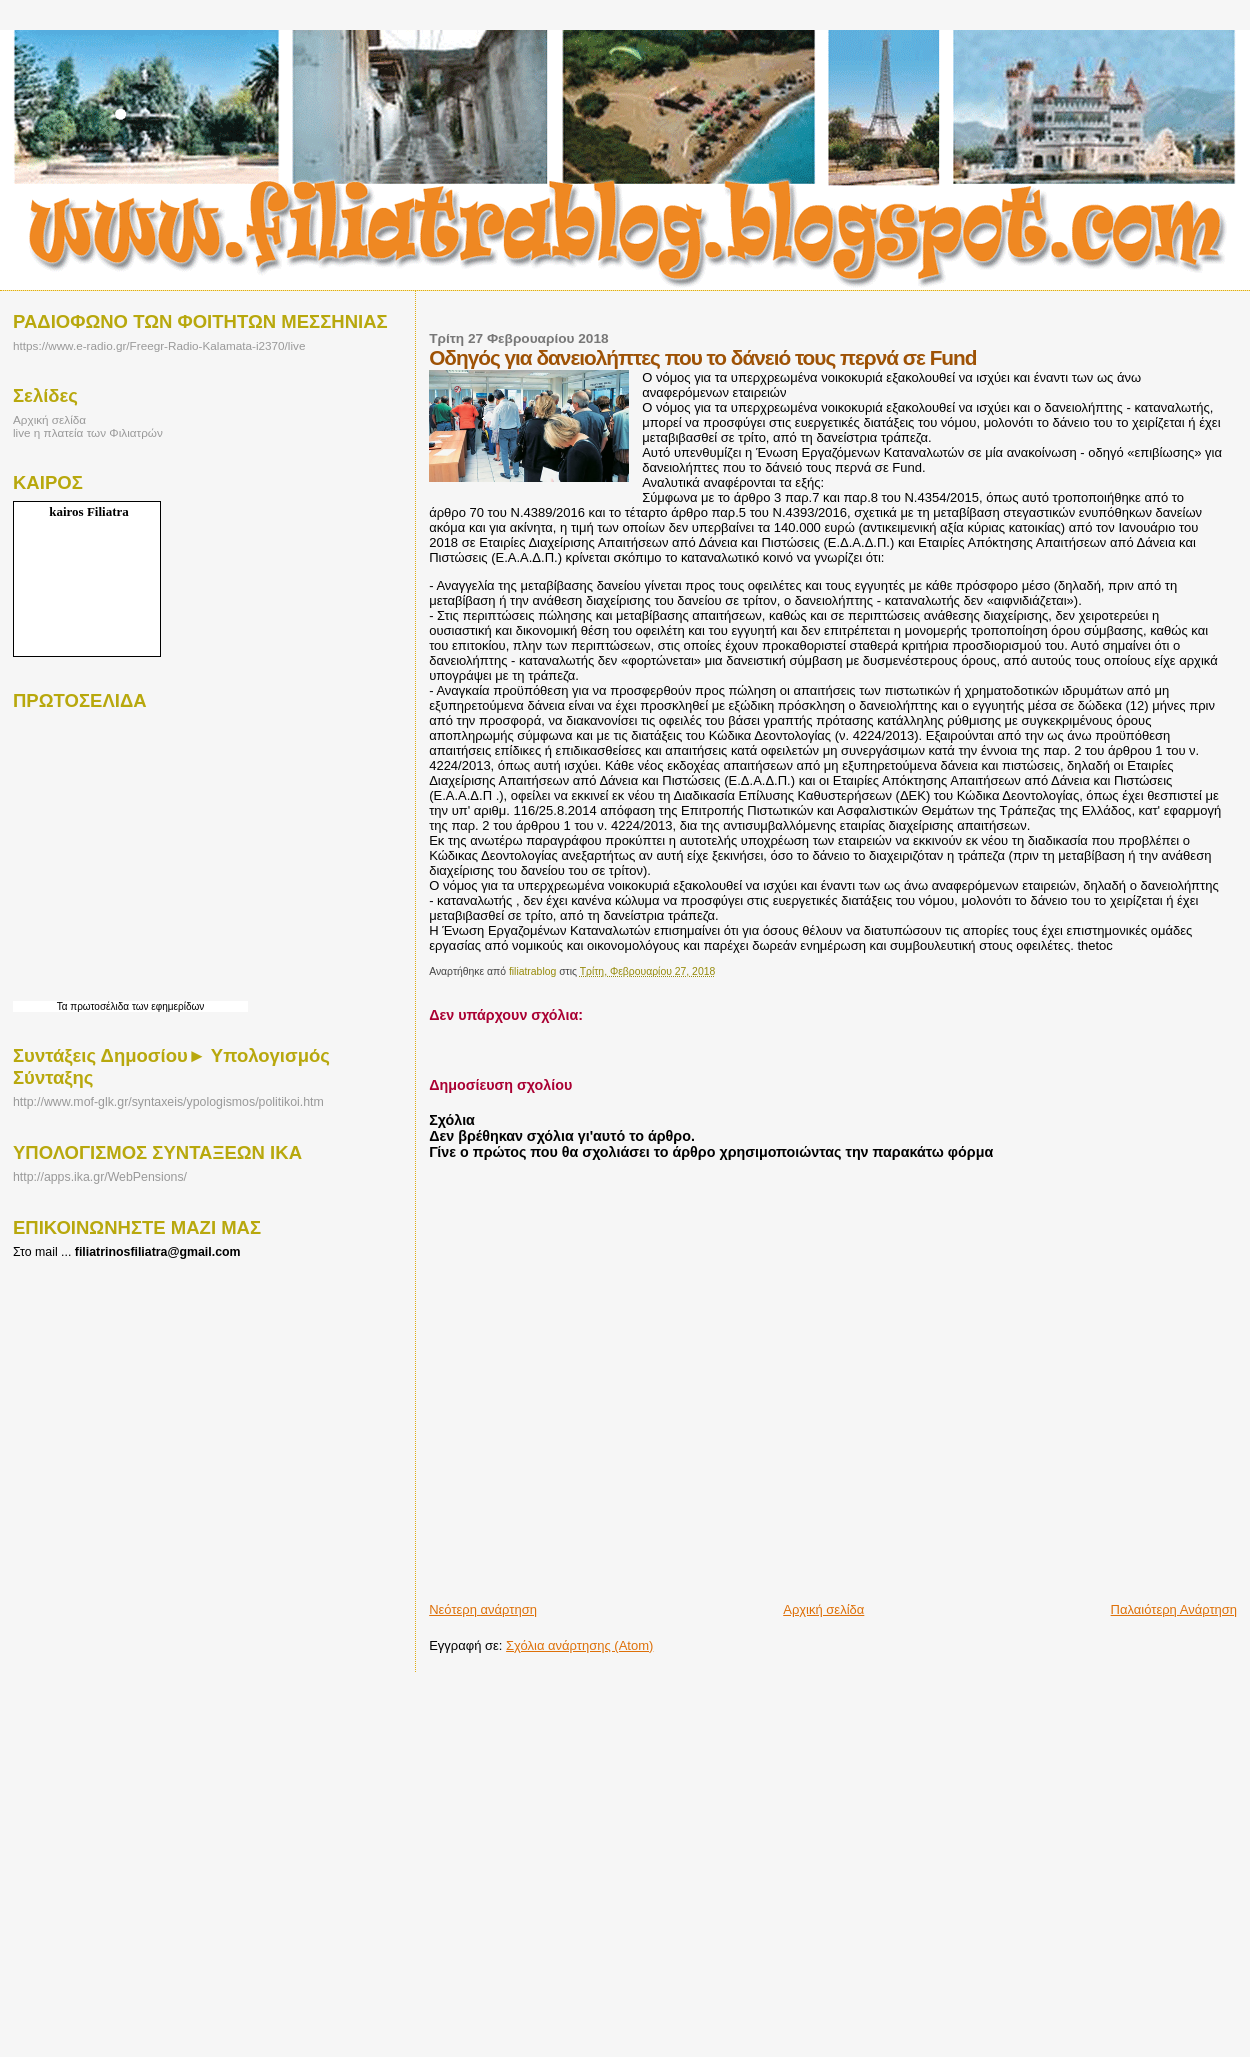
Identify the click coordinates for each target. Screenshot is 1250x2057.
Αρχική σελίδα (823, 1609)
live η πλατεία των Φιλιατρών (88, 432)
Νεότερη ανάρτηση (483, 1609)
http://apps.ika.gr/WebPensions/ (100, 1177)
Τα (64, 1006)
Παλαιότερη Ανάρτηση (1174, 1609)
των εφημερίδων (166, 1006)
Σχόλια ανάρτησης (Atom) (579, 1645)
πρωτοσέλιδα (99, 1006)
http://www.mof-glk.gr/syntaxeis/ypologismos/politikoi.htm (168, 1102)
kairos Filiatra (89, 511)
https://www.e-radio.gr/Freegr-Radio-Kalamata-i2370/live (159, 345)
